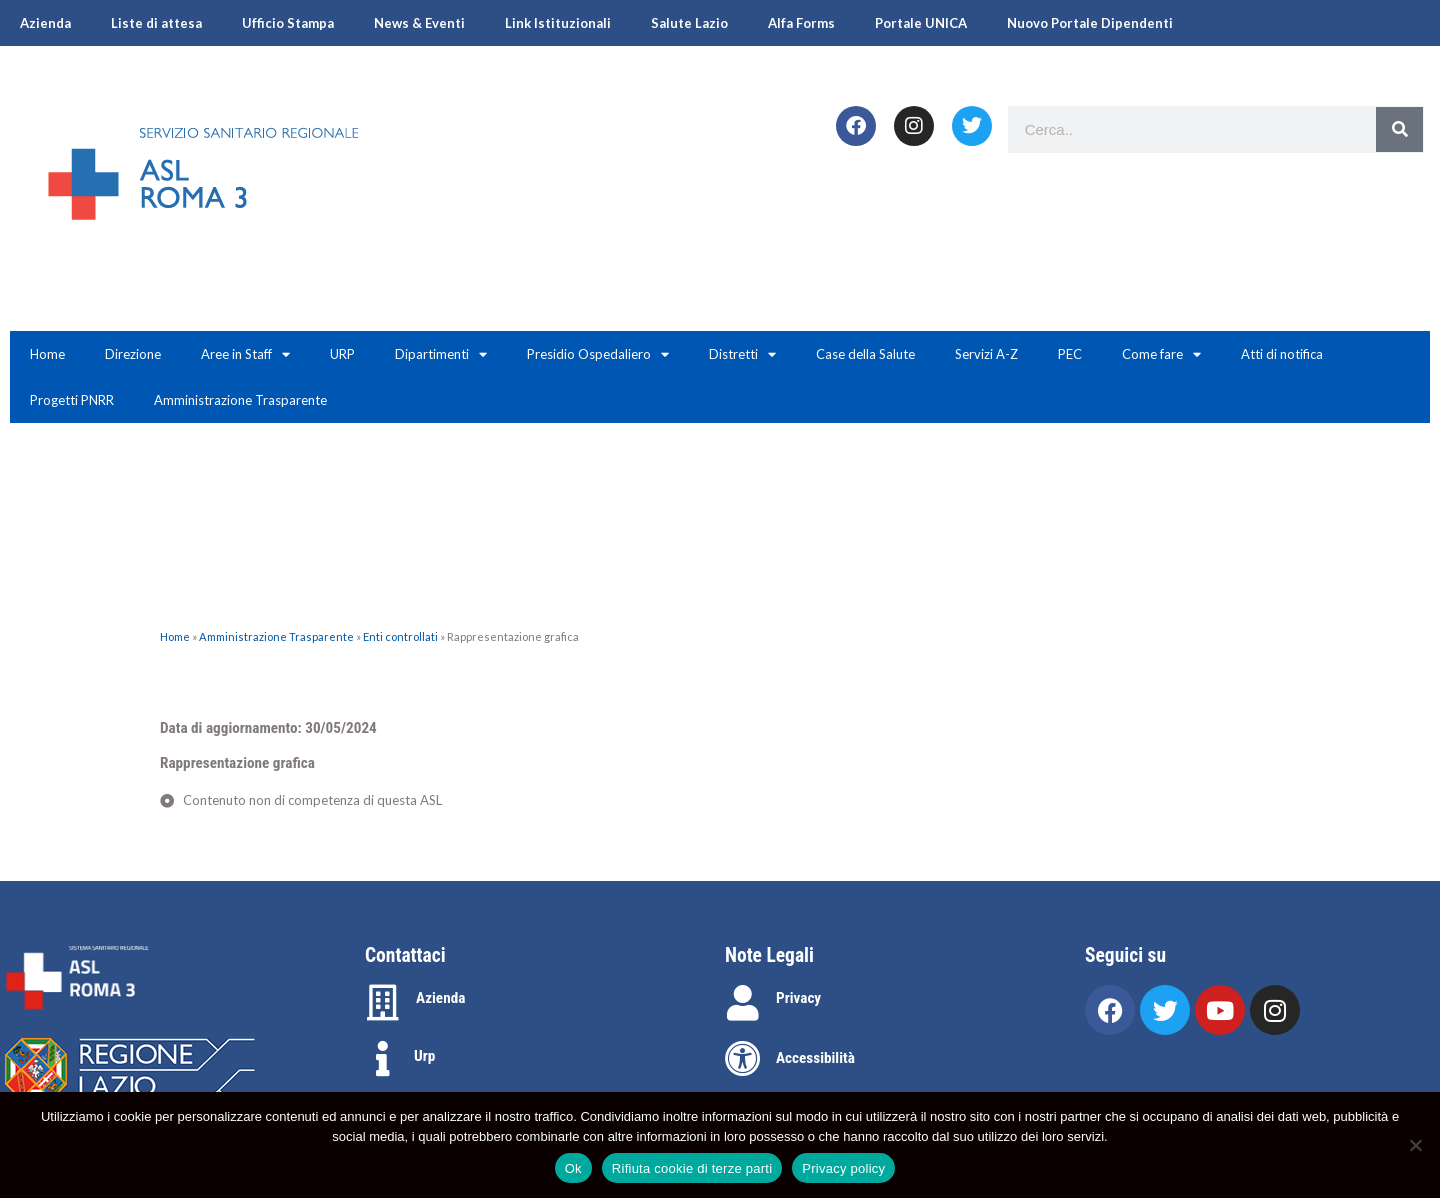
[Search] (1399, 129)
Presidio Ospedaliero (598, 354)
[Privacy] (743, 1003)
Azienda (45, 23)
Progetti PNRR (72, 400)
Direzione (133, 354)
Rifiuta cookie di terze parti (692, 1168)
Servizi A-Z (986, 354)
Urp (424, 1056)
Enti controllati (400, 636)
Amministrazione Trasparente (240, 400)
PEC (1070, 354)
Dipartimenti (441, 354)
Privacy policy (843, 1168)
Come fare (1161, 354)
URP (342, 354)
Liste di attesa (156, 23)
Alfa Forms (801, 23)
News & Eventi (419, 23)
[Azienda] (383, 1003)
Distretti (742, 354)
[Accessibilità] (743, 1059)
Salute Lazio (689, 23)
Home (47, 354)
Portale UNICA (921, 23)
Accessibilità (815, 1058)
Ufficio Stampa (288, 23)
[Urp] (383, 1059)
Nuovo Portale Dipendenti (1090, 23)
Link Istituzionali (558, 23)
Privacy (798, 998)
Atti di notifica (1282, 354)
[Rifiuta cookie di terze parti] (1415, 1145)
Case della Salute (865, 354)
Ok (573, 1168)
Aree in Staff (245, 354)
